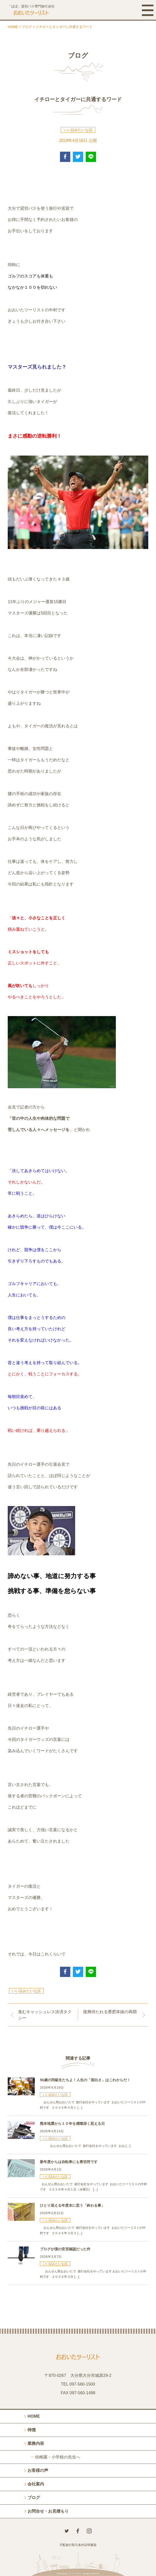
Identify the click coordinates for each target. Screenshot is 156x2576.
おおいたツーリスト (72, 2573)
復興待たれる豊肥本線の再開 (110, 2012)
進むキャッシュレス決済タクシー (45, 2015)
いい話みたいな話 (78, 130)
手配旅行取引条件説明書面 (78, 2545)
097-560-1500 (82, 2384)
